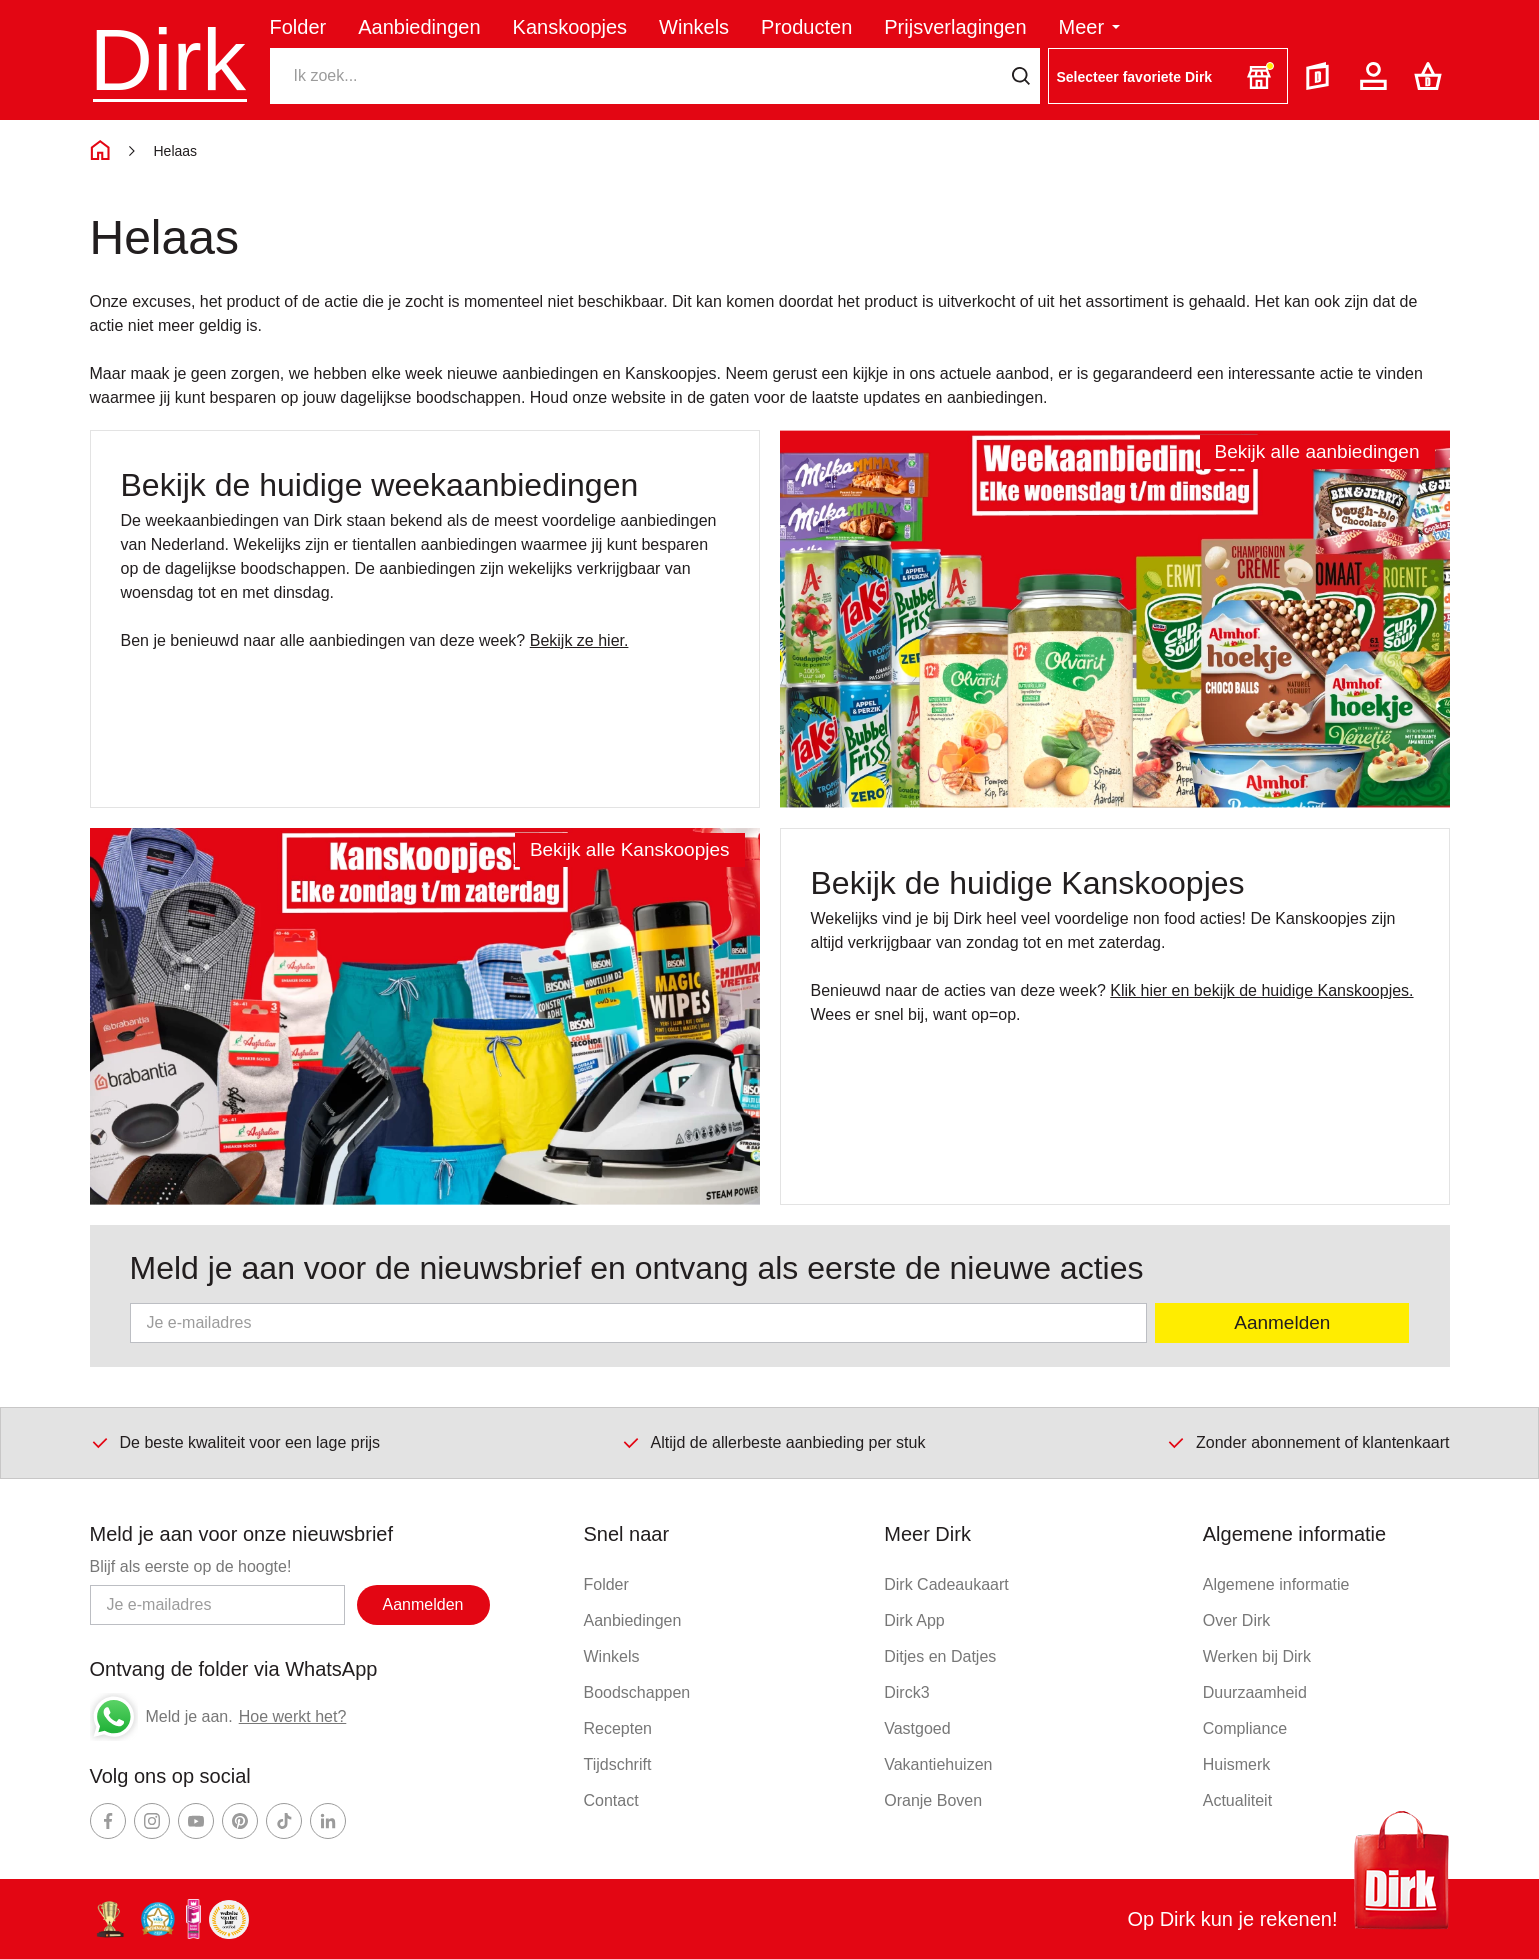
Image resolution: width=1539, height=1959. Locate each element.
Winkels (694, 27)
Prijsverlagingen (955, 27)
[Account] (1377, 76)
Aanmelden (1282, 1322)
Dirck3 (906, 1692)
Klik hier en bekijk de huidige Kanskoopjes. (1261, 990)
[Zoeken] (636, 76)
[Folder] (1322, 76)
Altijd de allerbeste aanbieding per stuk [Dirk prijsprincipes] (773, 1442)
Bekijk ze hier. (579, 640)
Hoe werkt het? (293, 1716)
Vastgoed (917, 1728)
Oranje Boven (933, 1800)
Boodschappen (636, 1692)
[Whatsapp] (114, 1717)
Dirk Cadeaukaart (946, 1584)
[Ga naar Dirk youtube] (196, 1821)
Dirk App (914, 1620)
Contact (610, 1800)
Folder (298, 27)
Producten (806, 27)
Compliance (1245, 1728)
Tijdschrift (617, 1764)
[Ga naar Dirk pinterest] (240, 1821)
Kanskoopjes (570, 27)
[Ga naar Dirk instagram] (152, 1821)
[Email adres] (217, 1605)
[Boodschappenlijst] (1432, 76)
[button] (1168, 76)
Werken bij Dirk (1257, 1656)
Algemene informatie (1276, 1584)
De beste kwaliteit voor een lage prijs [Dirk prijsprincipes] (235, 1442)
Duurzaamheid (1255, 1692)
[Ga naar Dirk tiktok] (284, 1821)
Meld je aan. (189, 1716)
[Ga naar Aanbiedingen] (1115, 619)
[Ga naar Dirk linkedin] (328, 1821)
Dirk (168, 60)
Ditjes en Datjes (940, 1656)
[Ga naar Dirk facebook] (108, 1821)
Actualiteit (1237, 1800)
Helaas (176, 151)
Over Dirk (1237, 1620)
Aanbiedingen (419, 27)
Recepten (617, 1728)
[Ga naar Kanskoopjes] (425, 1016)
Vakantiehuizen (938, 1764)
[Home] (100, 151)
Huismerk (1237, 1764)
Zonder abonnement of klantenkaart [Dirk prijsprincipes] (1308, 1442)
